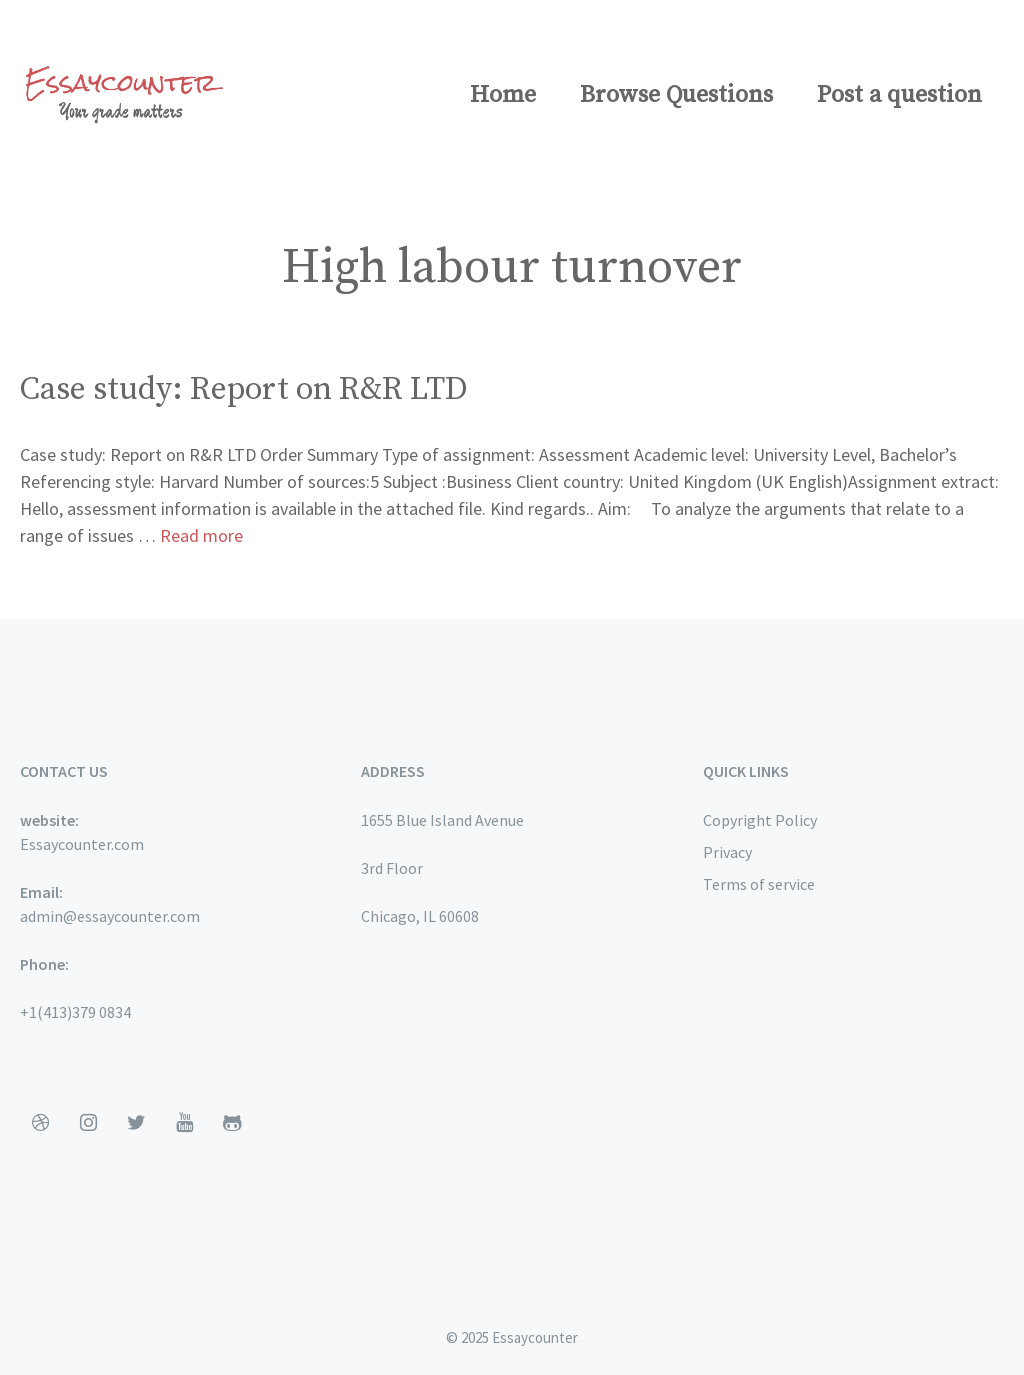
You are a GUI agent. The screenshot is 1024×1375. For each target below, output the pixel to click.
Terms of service (759, 884)
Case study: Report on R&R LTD (244, 390)
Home (503, 95)
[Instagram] (88, 1123)
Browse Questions (676, 95)
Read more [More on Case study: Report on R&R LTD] (201, 535)
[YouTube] (184, 1123)
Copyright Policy (760, 820)
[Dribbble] (40, 1123)
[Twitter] (136, 1123)
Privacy (727, 852)
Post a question (899, 95)
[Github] (232, 1123)
